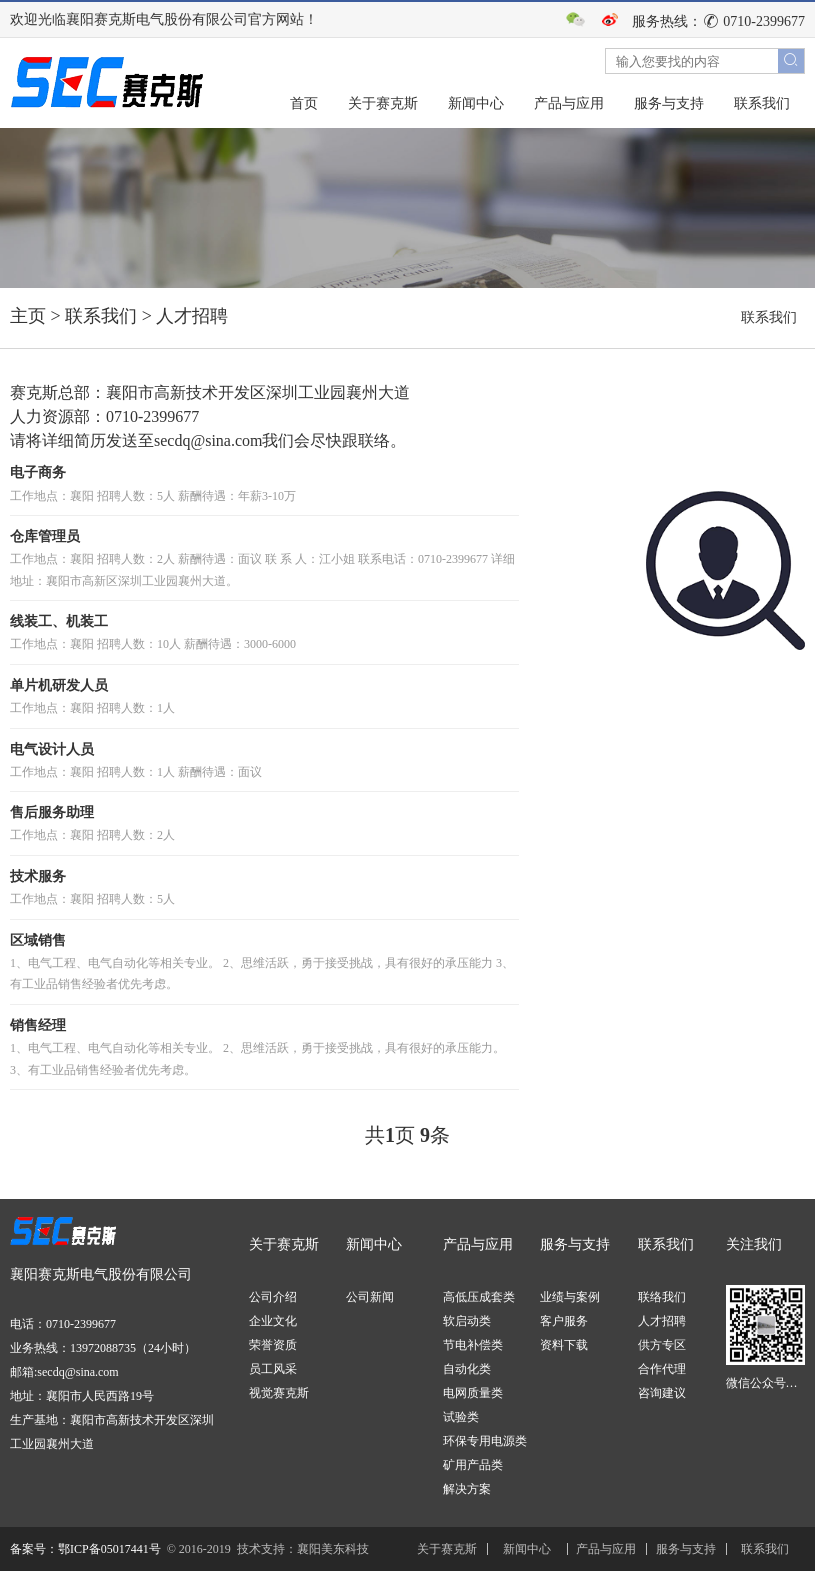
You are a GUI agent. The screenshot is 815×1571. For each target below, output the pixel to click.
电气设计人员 (52, 749)
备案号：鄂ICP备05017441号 (85, 1549)
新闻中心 (476, 103)
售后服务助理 (52, 812)
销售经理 (38, 1025)
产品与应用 (569, 103)
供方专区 (662, 1345)
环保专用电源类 (485, 1441)
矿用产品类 (473, 1465)
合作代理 (662, 1369)
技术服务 (38, 876)
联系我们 (762, 103)
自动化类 (467, 1369)
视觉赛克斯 (279, 1393)
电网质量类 (473, 1393)
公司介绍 (273, 1297)
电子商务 (38, 472)
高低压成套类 (479, 1297)
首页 (304, 103)
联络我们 (662, 1297)
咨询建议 (662, 1393)
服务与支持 (669, 103)
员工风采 (273, 1369)
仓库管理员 (45, 536)
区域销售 (38, 940)
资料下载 (564, 1345)
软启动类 (467, 1321)
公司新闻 (370, 1297)
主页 (28, 316)
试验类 (461, 1417)
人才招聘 (192, 316)
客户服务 (564, 1321)
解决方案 (467, 1489)
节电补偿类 (473, 1345)
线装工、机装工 (59, 621)
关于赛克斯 (383, 103)
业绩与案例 (570, 1297)
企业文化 (273, 1321)
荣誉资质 (273, 1345)
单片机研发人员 (59, 685)
